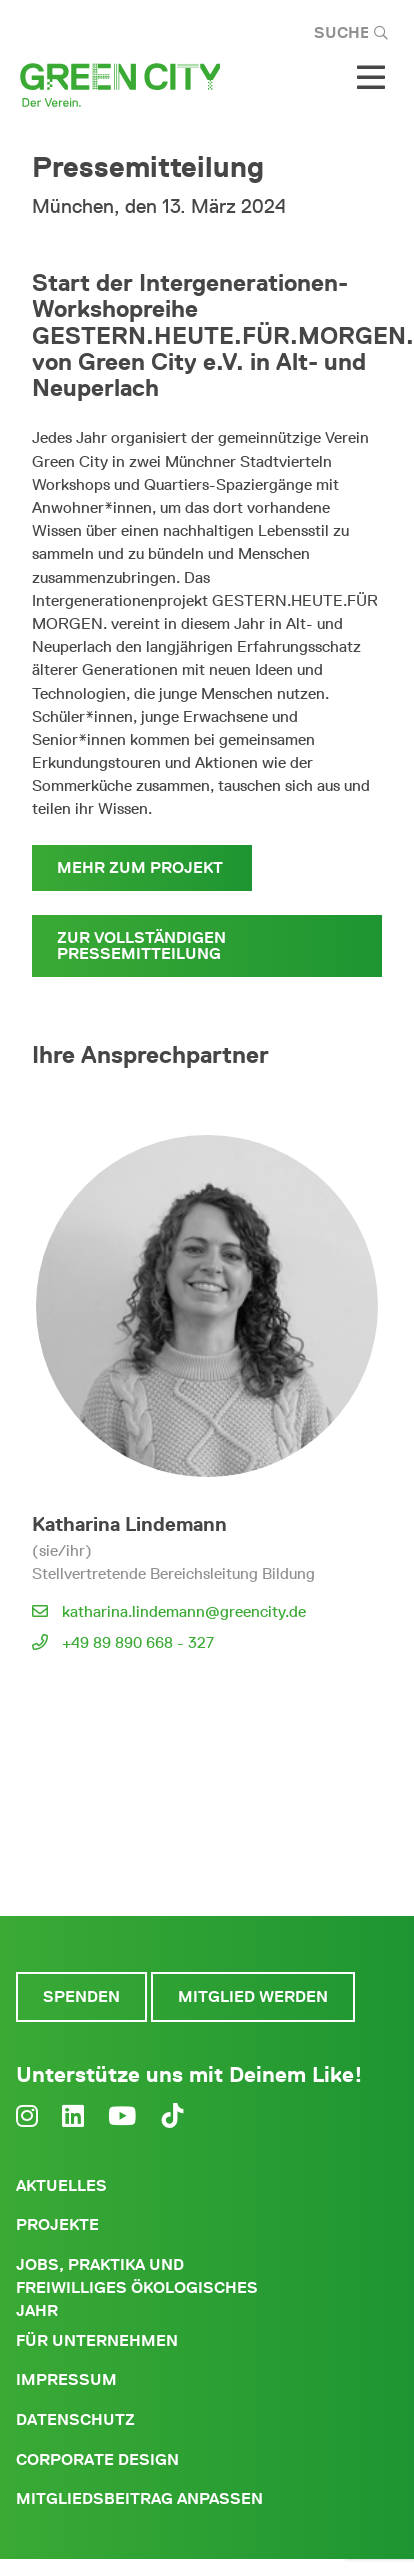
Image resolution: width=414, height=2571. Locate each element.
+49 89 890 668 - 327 (138, 1642)
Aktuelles (61, 2185)
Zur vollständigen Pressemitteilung (141, 945)
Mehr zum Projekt (142, 867)
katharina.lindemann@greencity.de (184, 1611)
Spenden (81, 1996)
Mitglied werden (253, 1996)
